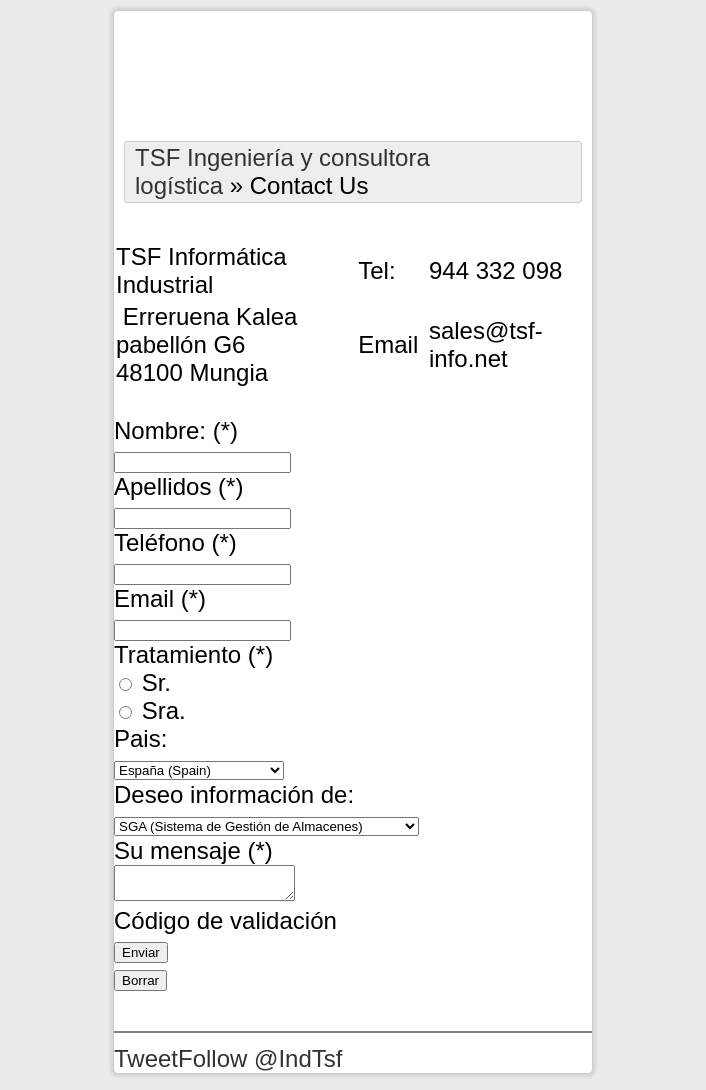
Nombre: (176, 430)
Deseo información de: (234, 794)
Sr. (145, 682)
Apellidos (178, 486)
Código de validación (225, 926)
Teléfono (175, 542)
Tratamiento (193, 654)
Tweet (146, 1064)
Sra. (152, 710)
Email (160, 598)
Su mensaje (193, 850)
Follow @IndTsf (260, 1064)
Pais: (140, 738)
